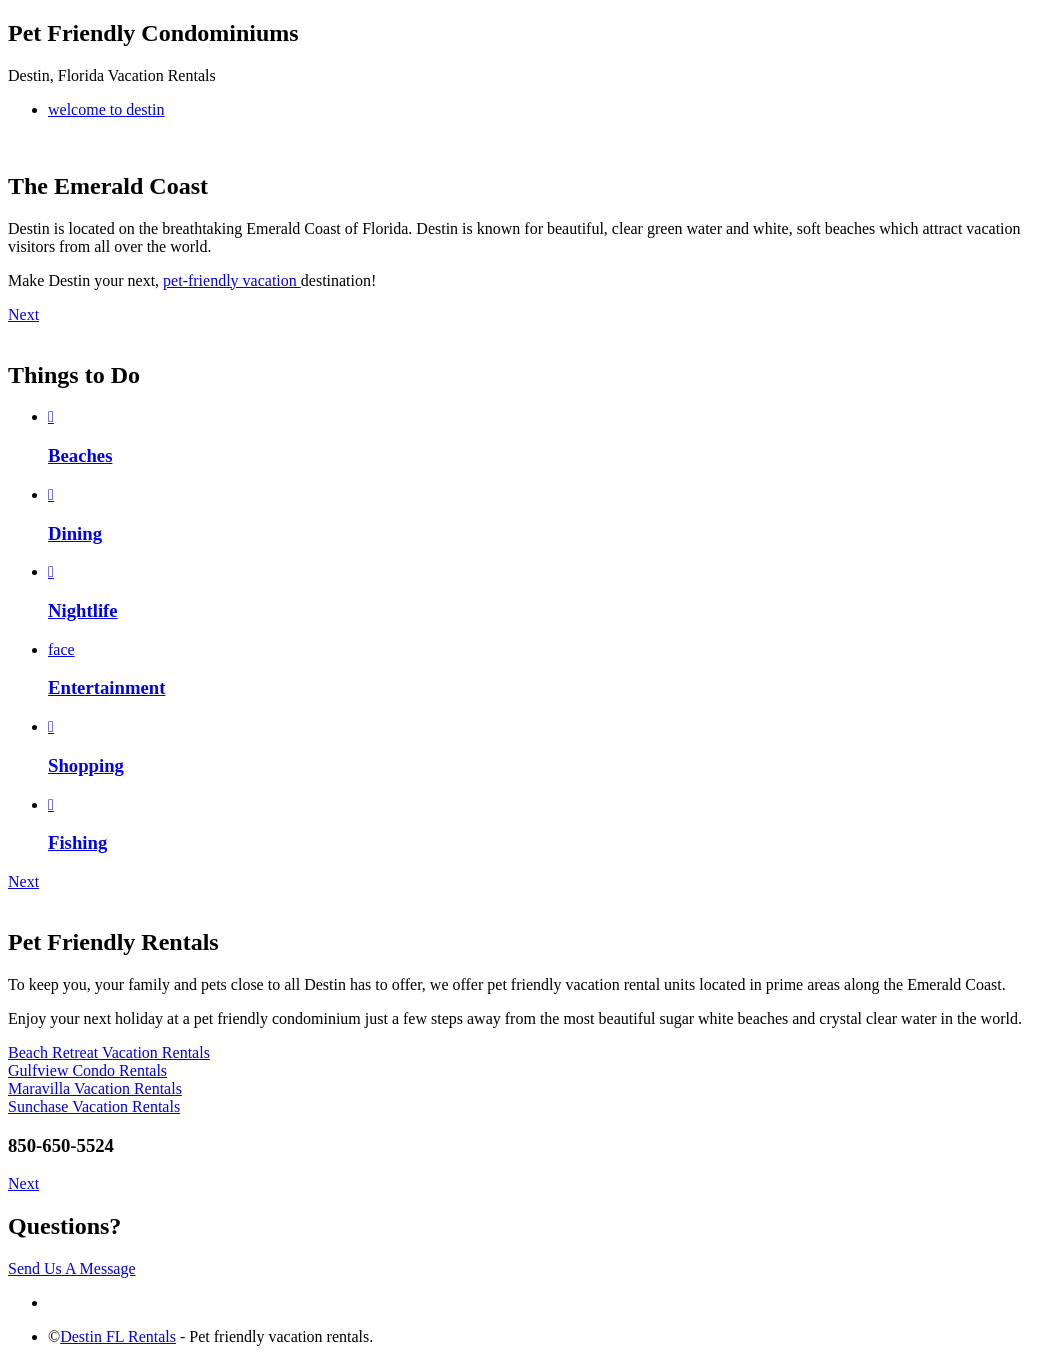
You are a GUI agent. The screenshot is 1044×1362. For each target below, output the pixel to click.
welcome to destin (106, 109)
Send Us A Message (72, 1268)
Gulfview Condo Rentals (87, 1070)
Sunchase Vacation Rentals (94, 1106)
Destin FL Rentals (118, 1336)
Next (23, 314)
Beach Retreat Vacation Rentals (109, 1052)
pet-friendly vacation (232, 280)
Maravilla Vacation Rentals (95, 1088)
